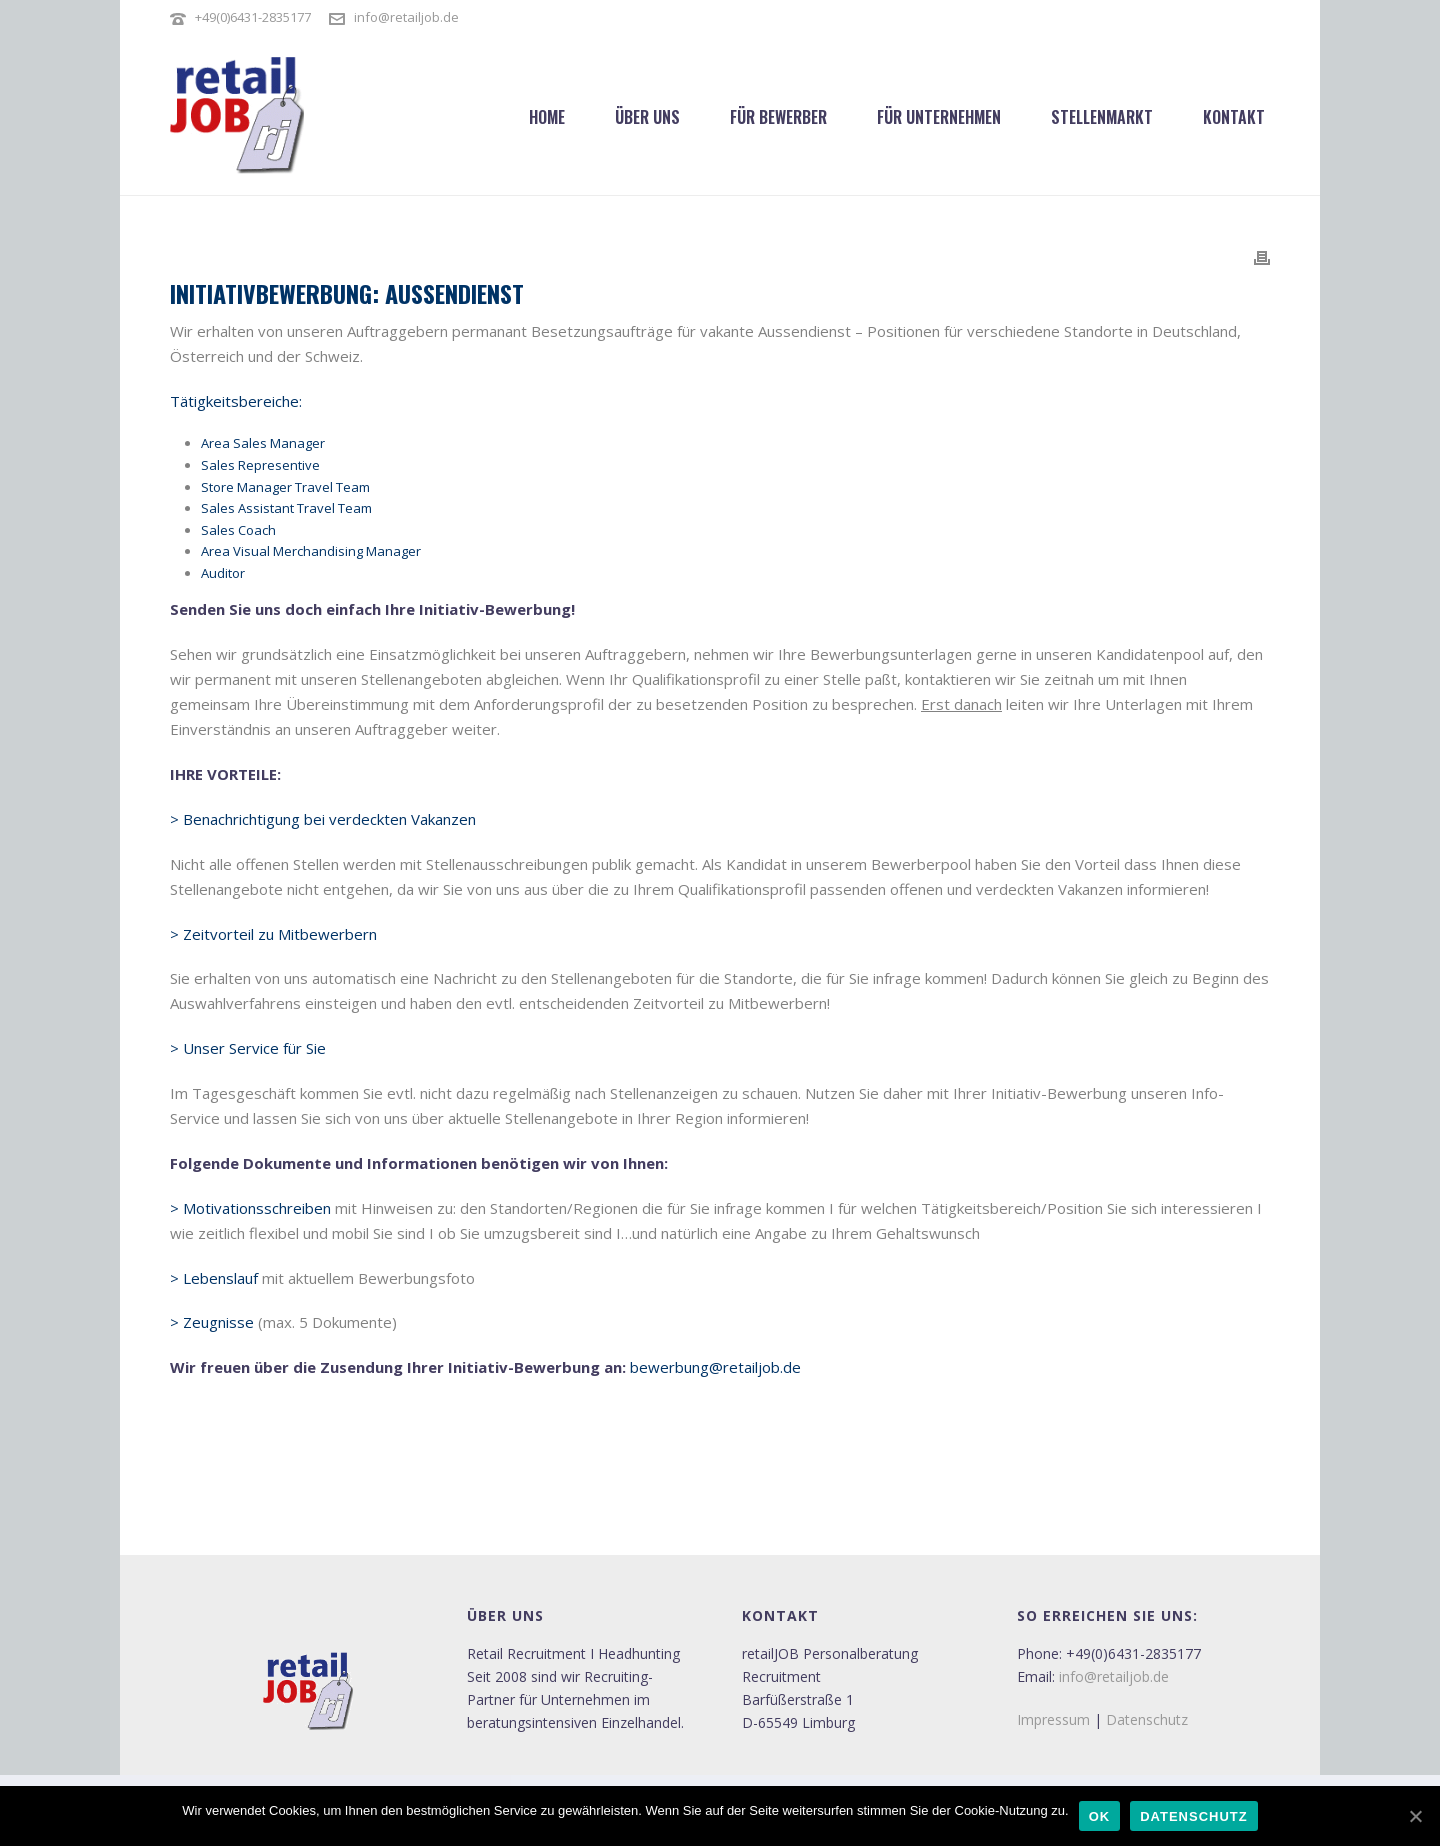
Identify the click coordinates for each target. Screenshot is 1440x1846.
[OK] (1415, 1816)
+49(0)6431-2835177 (253, 17)
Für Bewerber (778, 117)
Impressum (1053, 1719)
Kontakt (1234, 117)
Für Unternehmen (939, 117)
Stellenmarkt (1102, 117)
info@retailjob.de (406, 17)
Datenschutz (1147, 1719)
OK (1100, 1816)
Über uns (647, 117)
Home (547, 117)
